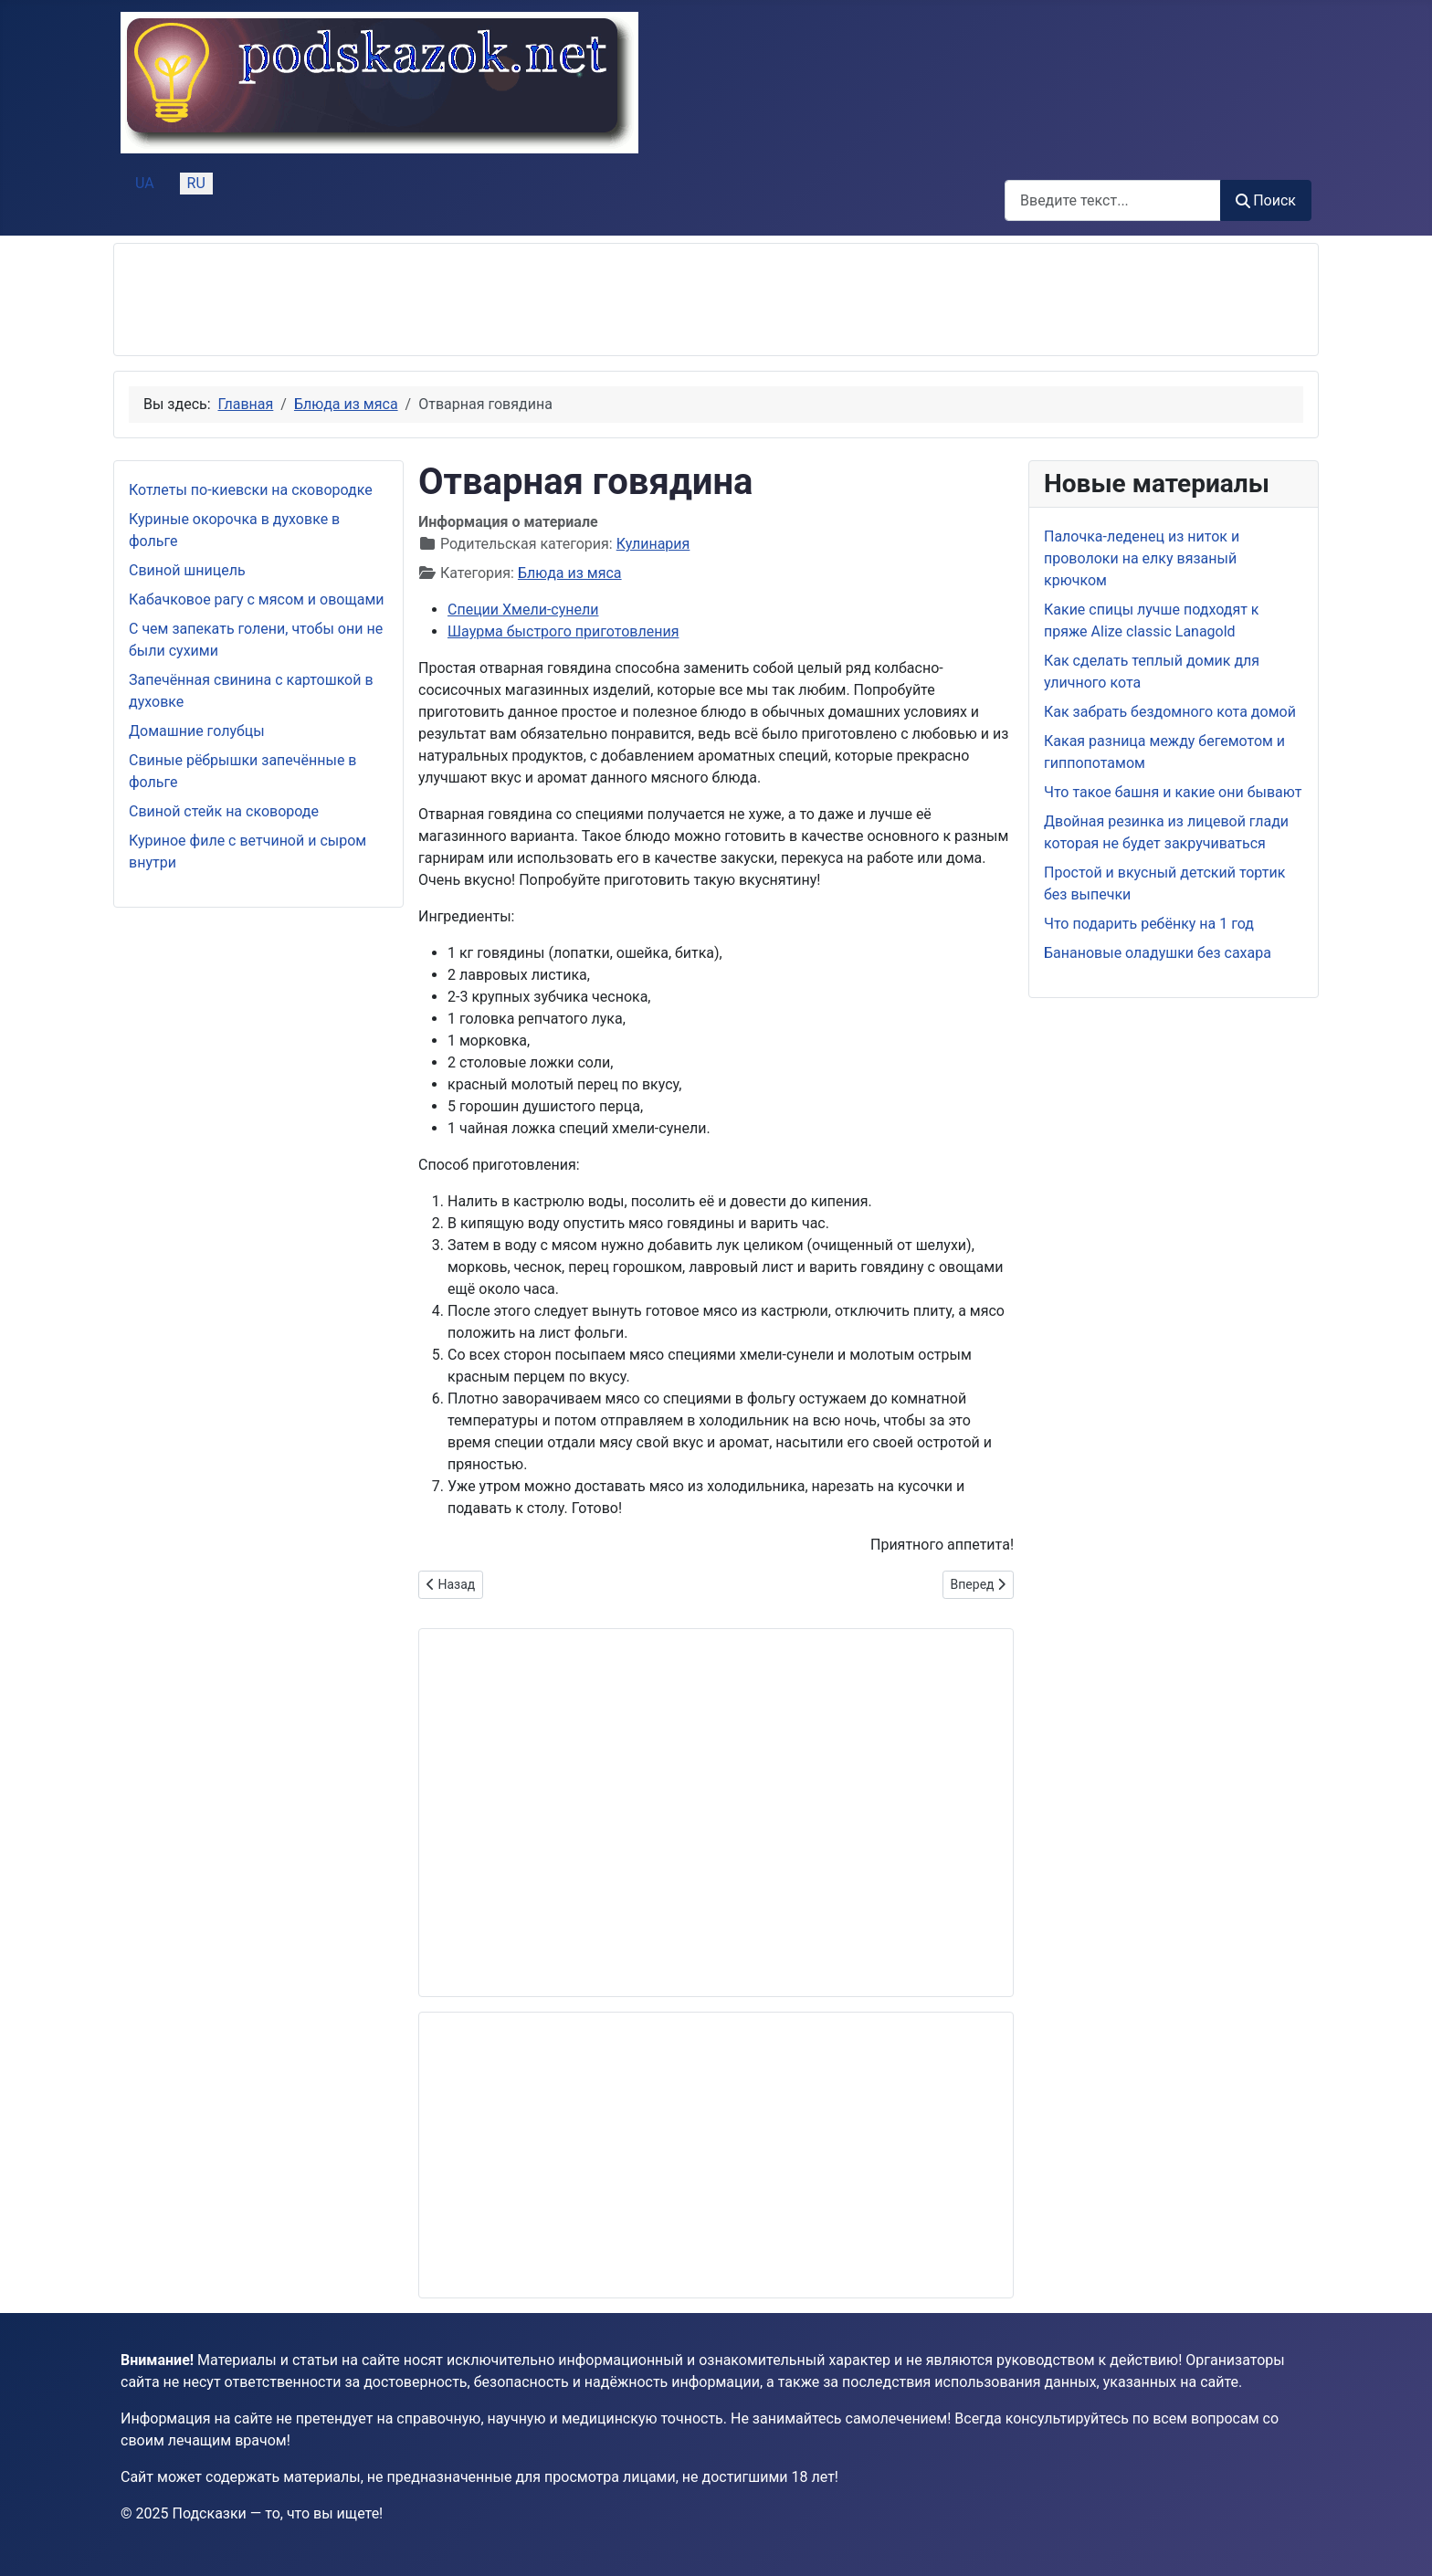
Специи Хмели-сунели (523, 609)
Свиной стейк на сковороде (224, 811)
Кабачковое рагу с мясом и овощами (256, 599)
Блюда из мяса (570, 573)
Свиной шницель (187, 570)
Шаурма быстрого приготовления (563, 631)
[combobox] (1113, 200)
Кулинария (653, 543)
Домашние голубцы (197, 731)
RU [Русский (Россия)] (196, 183)
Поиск (1266, 200)
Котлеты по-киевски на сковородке (251, 490)
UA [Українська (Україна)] (144, 183)
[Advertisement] (461, 299)
